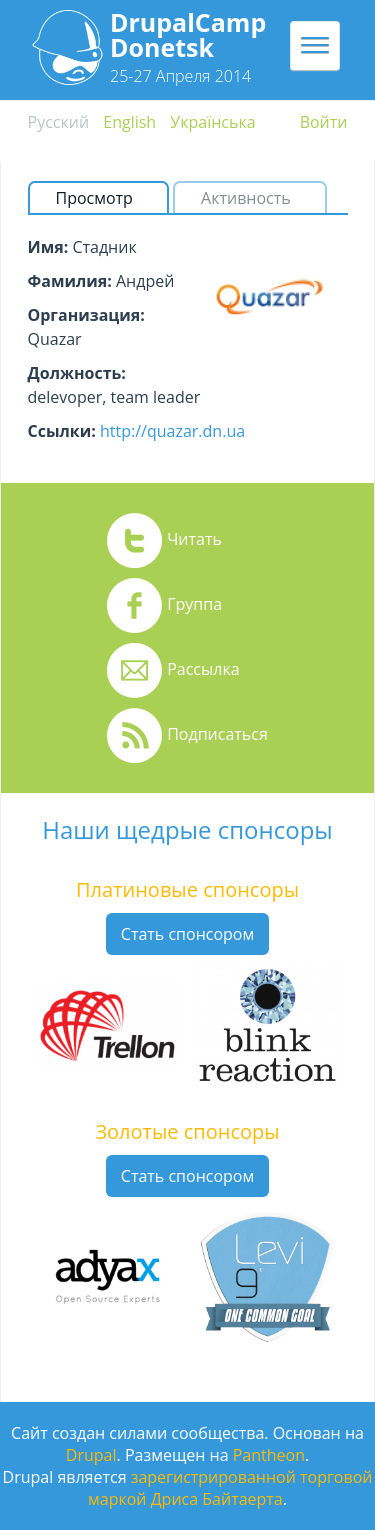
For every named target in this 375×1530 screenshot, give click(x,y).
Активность (246, 198)
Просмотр (102, 198)
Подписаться (217, 734)
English (129, 122)
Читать (194, 539)
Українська (212, 122)
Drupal (91, 1455)
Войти (324, 122)
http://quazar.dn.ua (172, 431)
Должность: (77, 373)
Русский (59, 122)
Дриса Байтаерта (217, 1499)
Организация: (86, 315)
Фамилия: (70, 281)
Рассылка (203, 669)
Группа (194, 604)
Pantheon (269, 1455)
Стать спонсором (187, 934)
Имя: (48, 247)
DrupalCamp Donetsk (188, 34)
